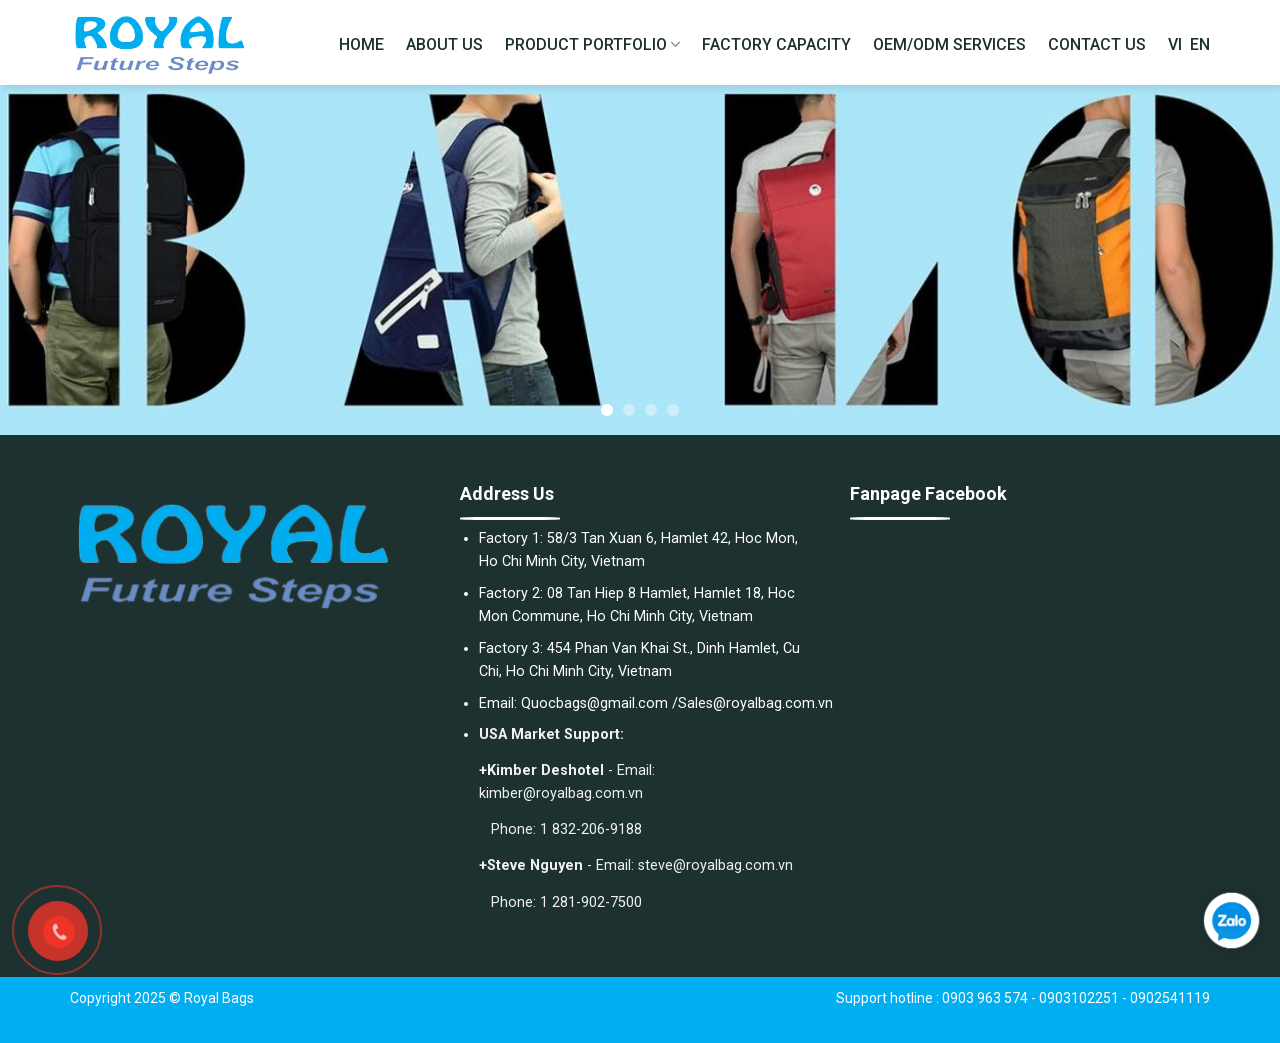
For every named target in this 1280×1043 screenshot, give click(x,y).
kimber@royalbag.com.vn (561, 793)
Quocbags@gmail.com (594, 703)
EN (1200, 44)
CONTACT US (1097, 44)
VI (1175, 44)
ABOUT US (444, 44)
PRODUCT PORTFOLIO (592, 45)
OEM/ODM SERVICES (949, 44)
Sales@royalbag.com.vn (755, 703)
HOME (361, 44)
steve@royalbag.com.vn (715, 865)
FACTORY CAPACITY (776, 44)
